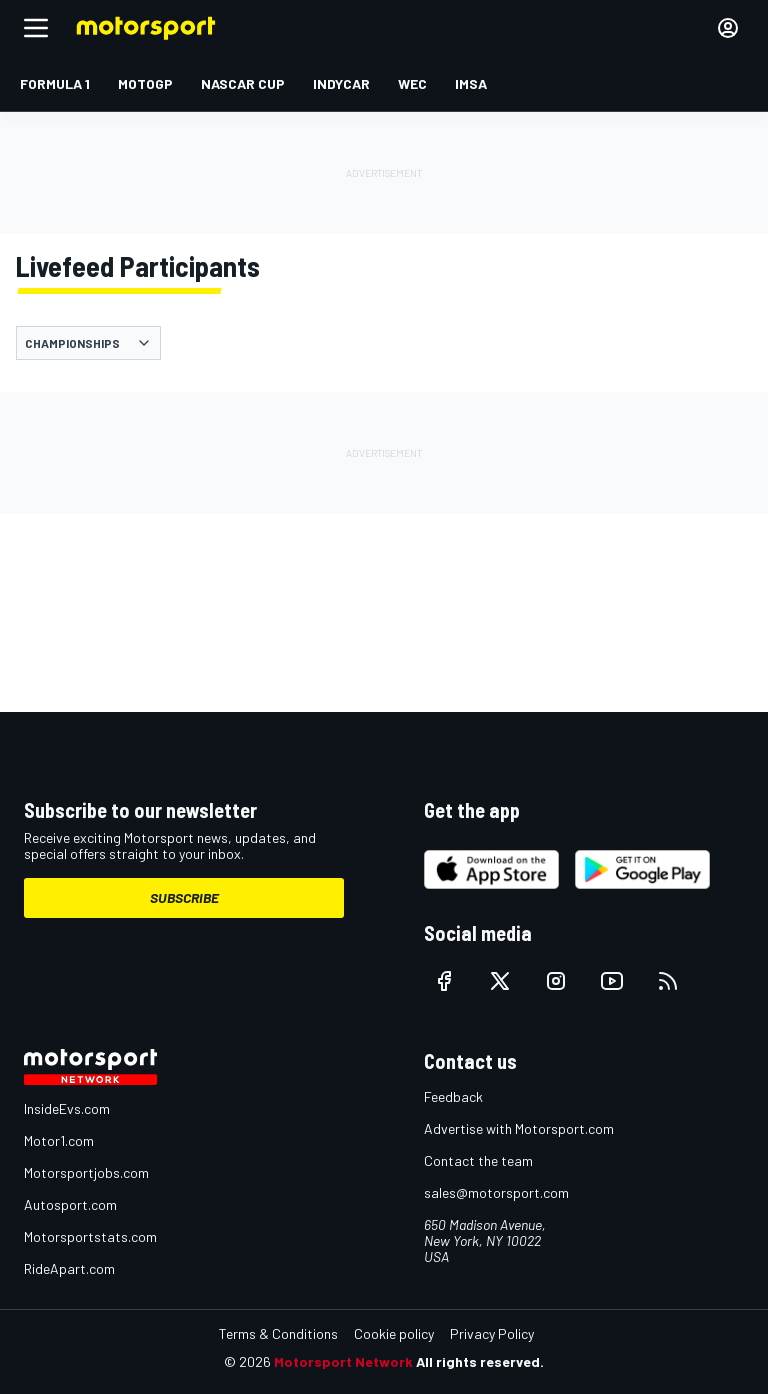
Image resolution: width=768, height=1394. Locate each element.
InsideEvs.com (67, 1108)
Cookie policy (394, 1333)
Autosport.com (70, 1204)
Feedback (453, 1096)
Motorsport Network (343, 1361)
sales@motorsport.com (496, 1192)
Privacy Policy (492, 1333)
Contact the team (478, 1160)
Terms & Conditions (278, 1333)
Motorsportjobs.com (86, 1172)
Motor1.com (59, 1140)
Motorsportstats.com (90, 1236)
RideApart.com (69, 1268)
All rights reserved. (480, 1361)
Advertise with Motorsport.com (519, 1128)
